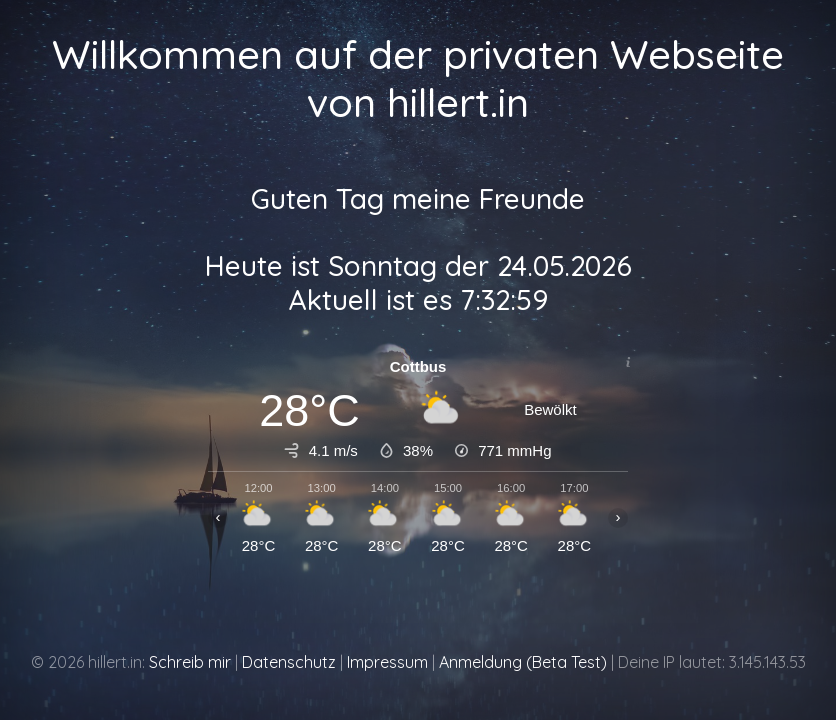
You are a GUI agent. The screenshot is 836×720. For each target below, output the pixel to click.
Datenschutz (289, 662)
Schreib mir (190, 662)
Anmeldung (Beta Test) (523, 662)
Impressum (387, 662)
